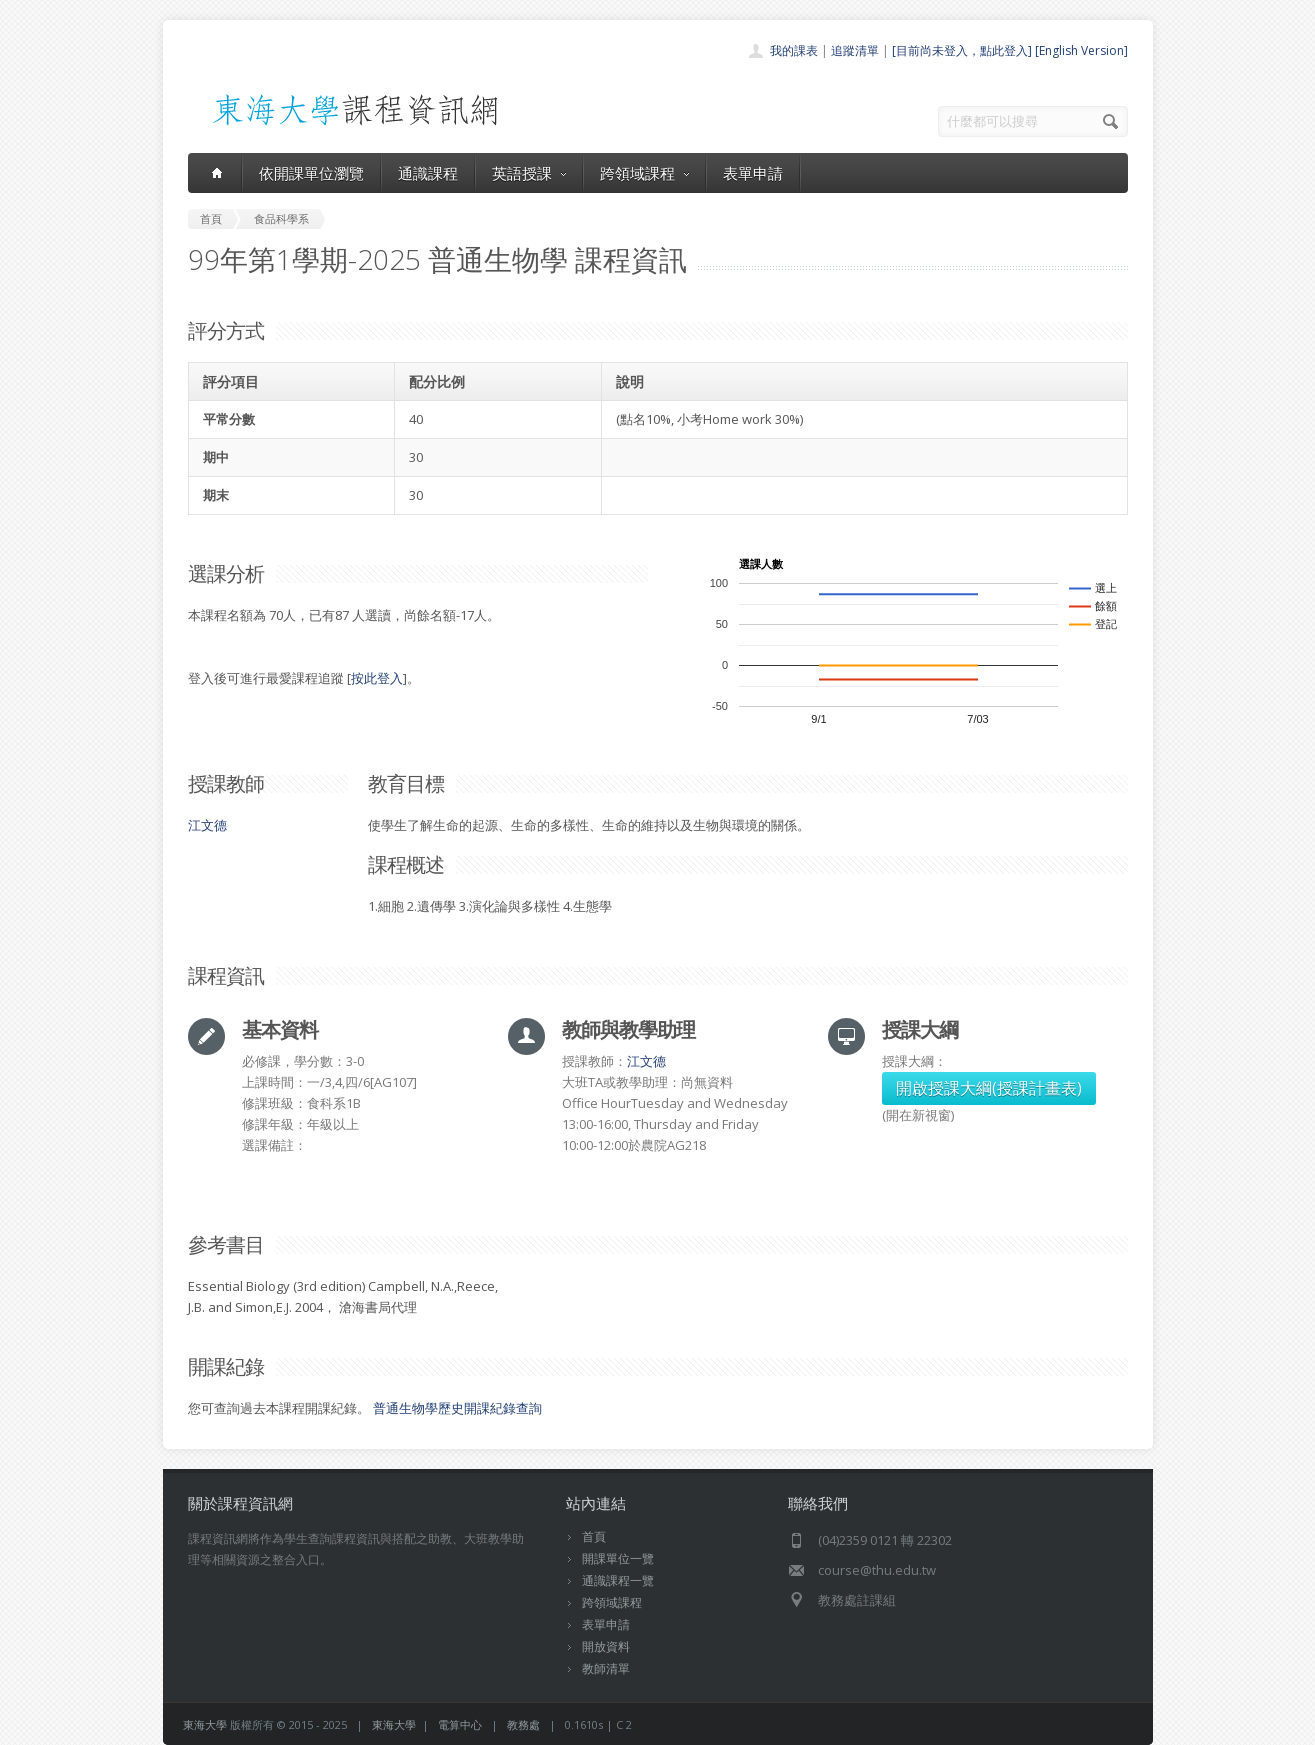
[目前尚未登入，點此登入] (962, 50)
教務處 (523, 1724)
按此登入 (377, 678)
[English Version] (1081, 50)
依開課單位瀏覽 (311, 173)
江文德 (207, 825)
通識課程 (428, 173)
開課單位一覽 (618, 1558)
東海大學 (205, 1724)
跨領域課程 (644, 173)
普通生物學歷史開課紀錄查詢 (457, 1408)
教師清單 (606, 1668)
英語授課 (529, 173)
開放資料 (606, 1646)
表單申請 (753, 173)
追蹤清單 (855, 50)
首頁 (594, 1536)
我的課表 (794, 50)
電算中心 (460, 1724)
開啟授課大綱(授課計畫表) (989, 1088)
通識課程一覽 (618, 1580)
